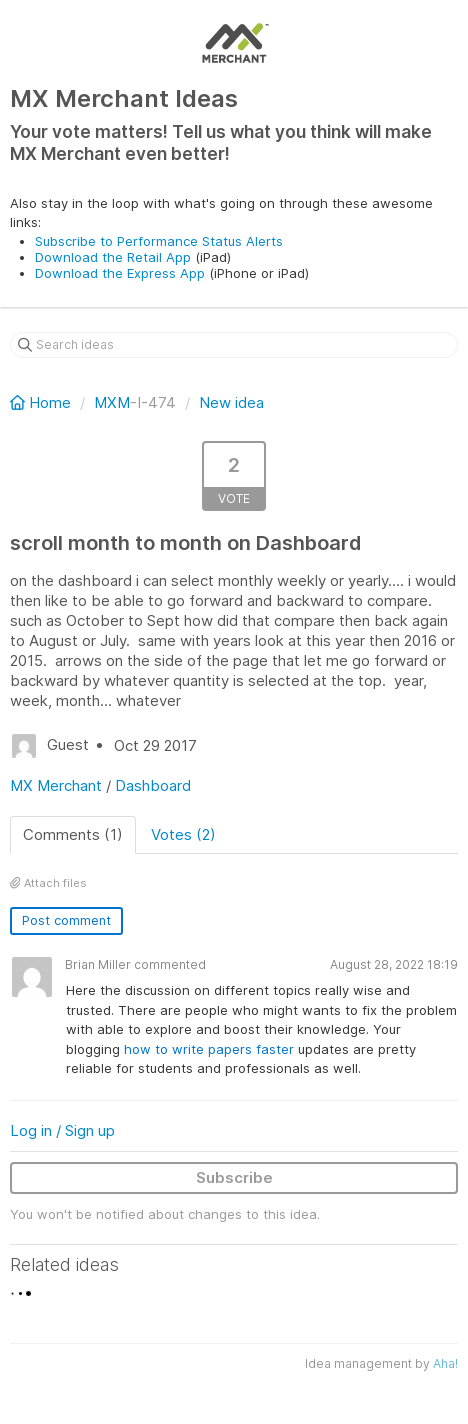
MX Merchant (56, 785)
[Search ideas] (234, 345)
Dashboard (153, 785)
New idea (231, 402)
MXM (112, 402)
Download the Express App (120, 273)
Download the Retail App (113, 257)
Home (42, 402)
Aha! (445, 1363)
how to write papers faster (209, 1049)
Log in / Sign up (62, 1130)
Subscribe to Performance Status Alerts (159, 241)
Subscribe (234, 1177)
